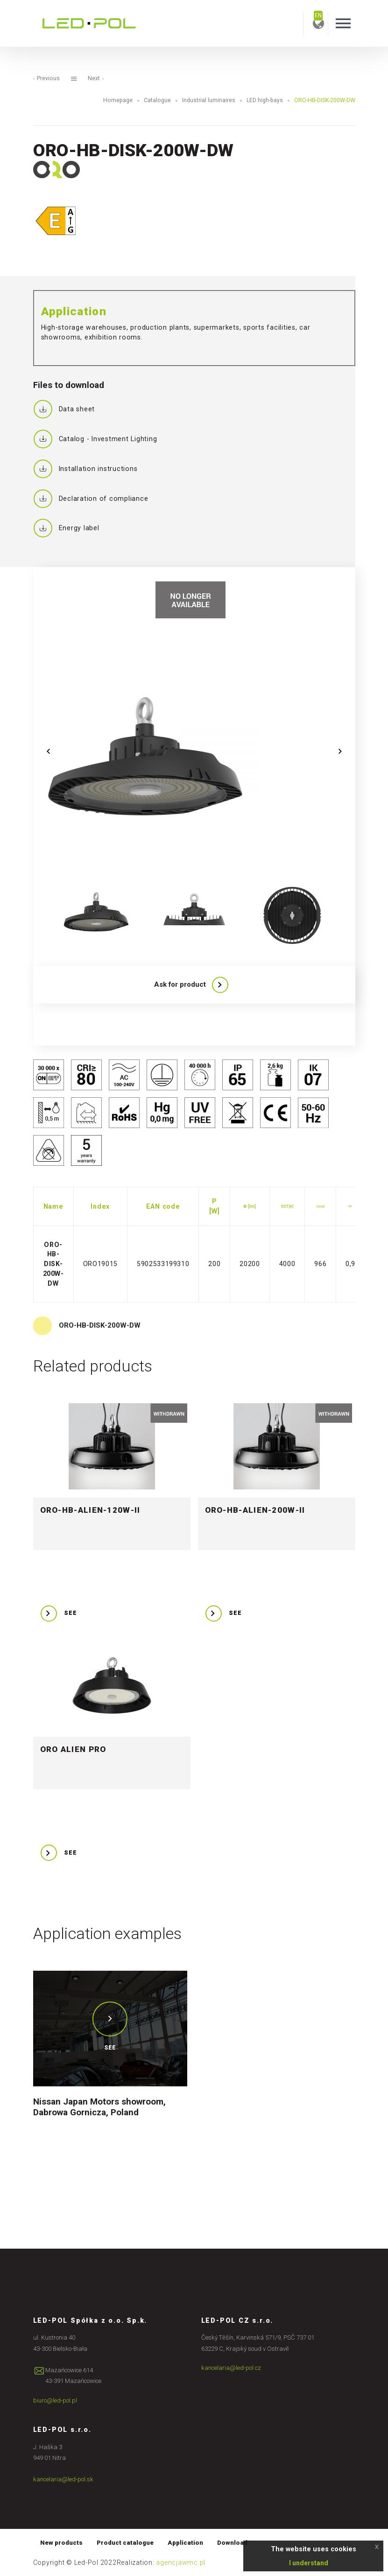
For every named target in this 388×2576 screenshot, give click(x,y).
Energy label (66, 528)
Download (233, 2542)
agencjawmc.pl (180, 2562)
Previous (46, 78)
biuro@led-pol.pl (55, 2400)
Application (186, 2542)
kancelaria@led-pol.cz (231, 2368)
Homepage (118, 100)
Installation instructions (85, 469)
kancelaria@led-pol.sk (63, 2479)
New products (61, 2542)
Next (96, 78)
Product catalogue (125, 2542)
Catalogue (157, 100)
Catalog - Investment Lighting (95, 439)
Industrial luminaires (208, 100)
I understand (308, 2563)
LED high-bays (265, 100)
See (110, 2047)
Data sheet (64, 409)
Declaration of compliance (90, 498)
